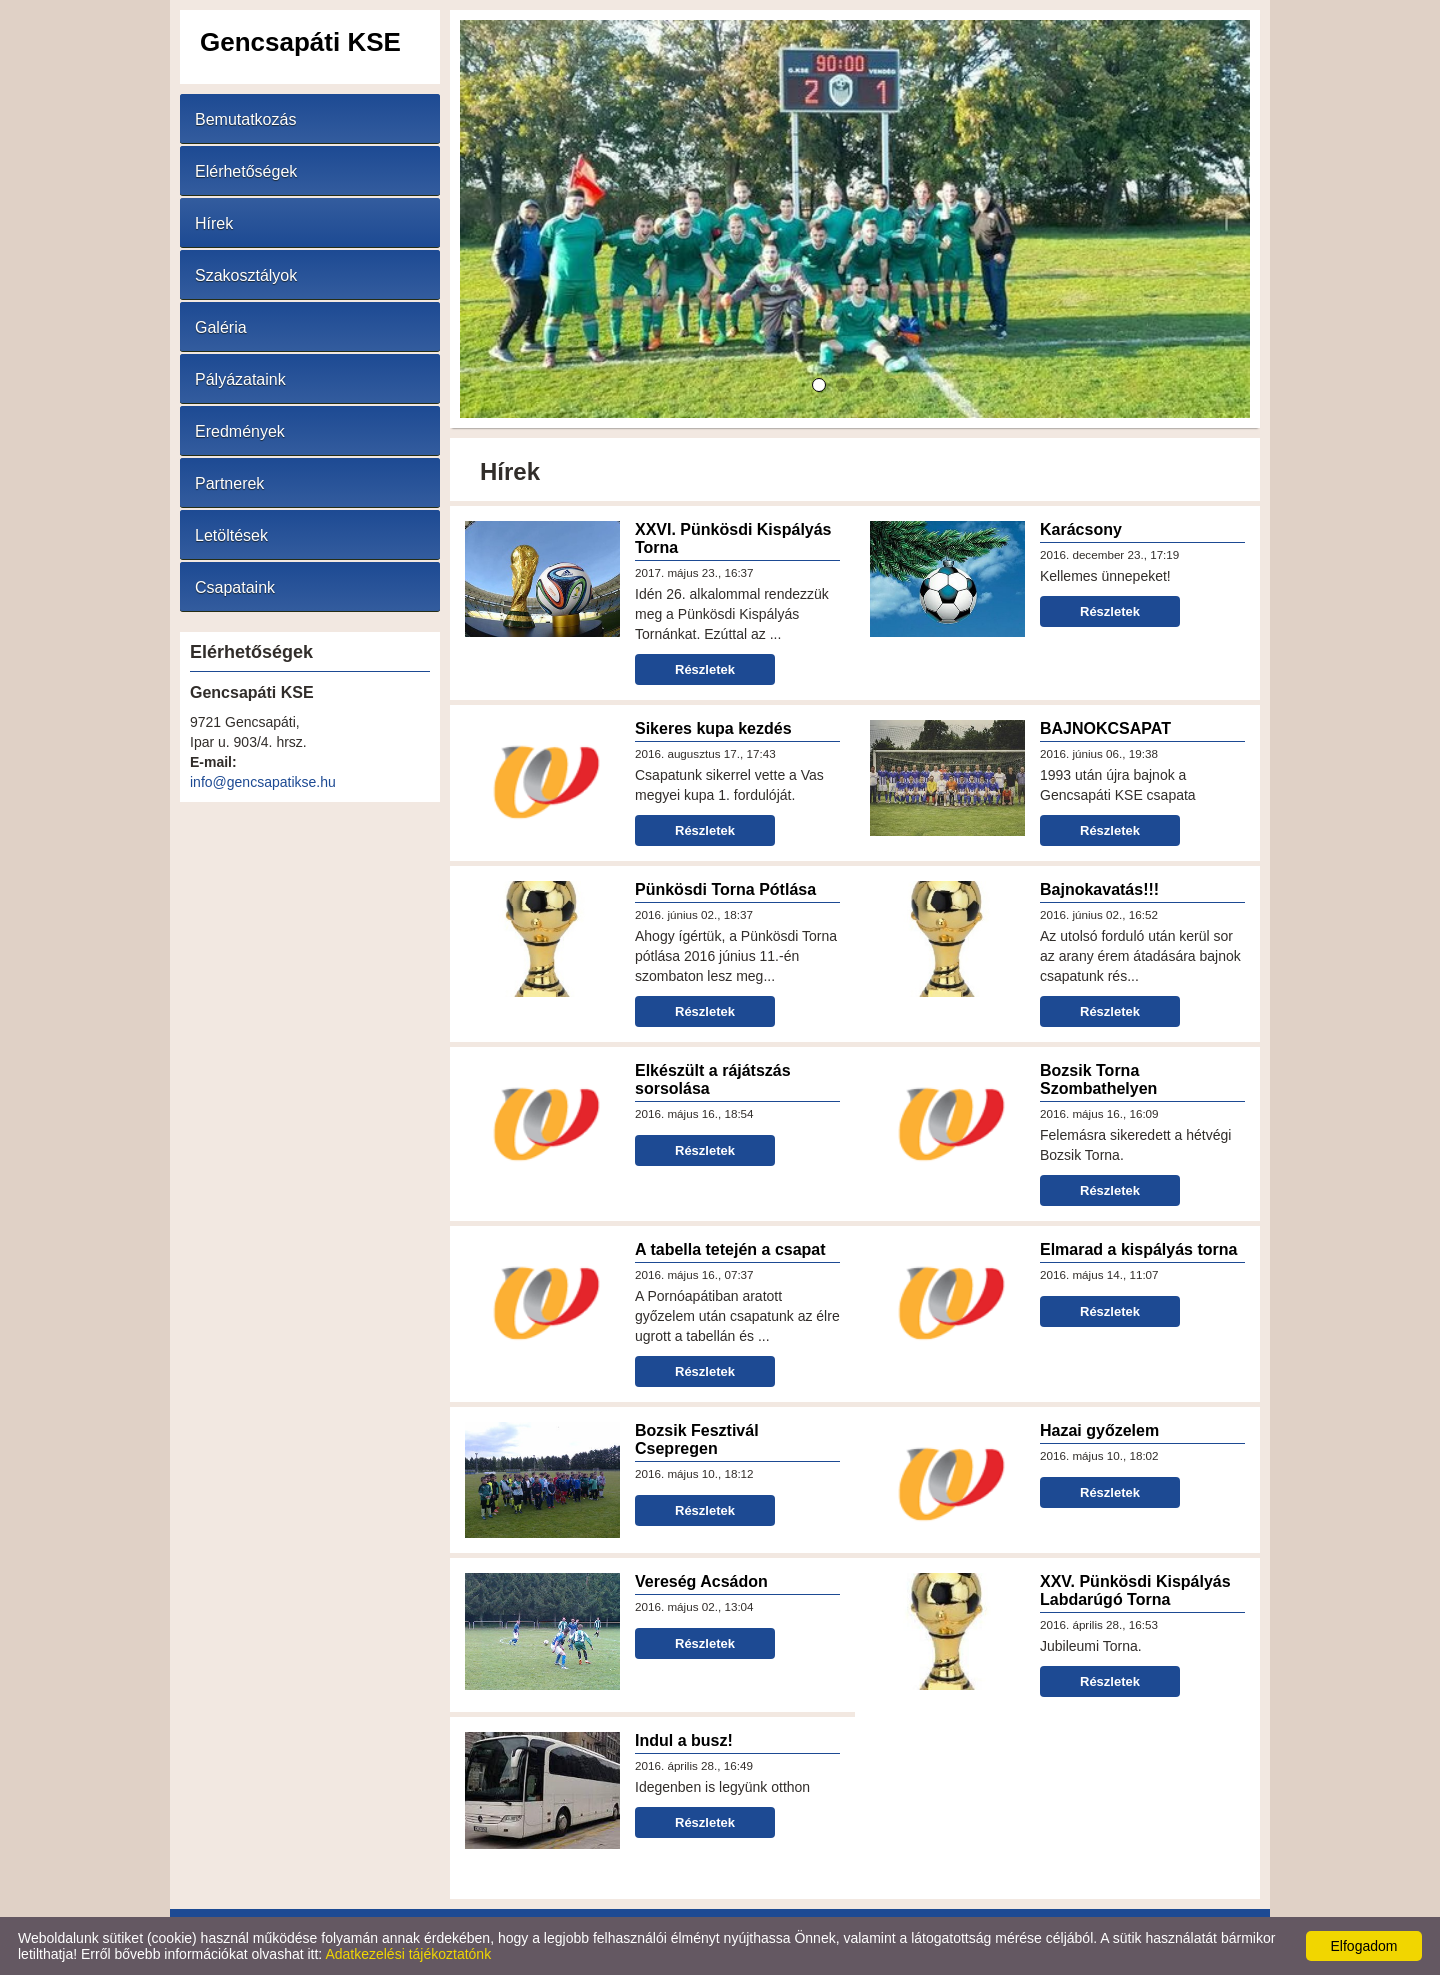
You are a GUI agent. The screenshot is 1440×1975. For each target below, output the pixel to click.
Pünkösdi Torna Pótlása (725, 889)
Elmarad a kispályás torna (1138, 1249)
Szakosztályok (246, 275)
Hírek (214, 223)
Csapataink (235, 587)
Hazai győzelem (1099, 1430)
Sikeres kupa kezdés (713, 728)
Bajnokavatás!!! (1099, 889)
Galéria (221, 327)
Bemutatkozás (245, 119)
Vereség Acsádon (701, 1581)
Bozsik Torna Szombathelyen (1098, 1079)
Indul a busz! (684, 1740)
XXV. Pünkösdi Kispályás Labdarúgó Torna (1135, 1590)
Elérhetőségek (246, 171)
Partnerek (229, 483)
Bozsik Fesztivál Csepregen (697, 1439)
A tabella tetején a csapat (730, 1249)
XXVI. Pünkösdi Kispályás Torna (733, 538)
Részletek (705, 669)
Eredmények (240, 431)
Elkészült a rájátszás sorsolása (713, 1079)
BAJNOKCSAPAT (1105, 728)
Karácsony (1081, 529)
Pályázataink (240, 379)
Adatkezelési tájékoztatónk (408, 1954)
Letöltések (231, 535)
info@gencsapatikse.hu (263, 782)
